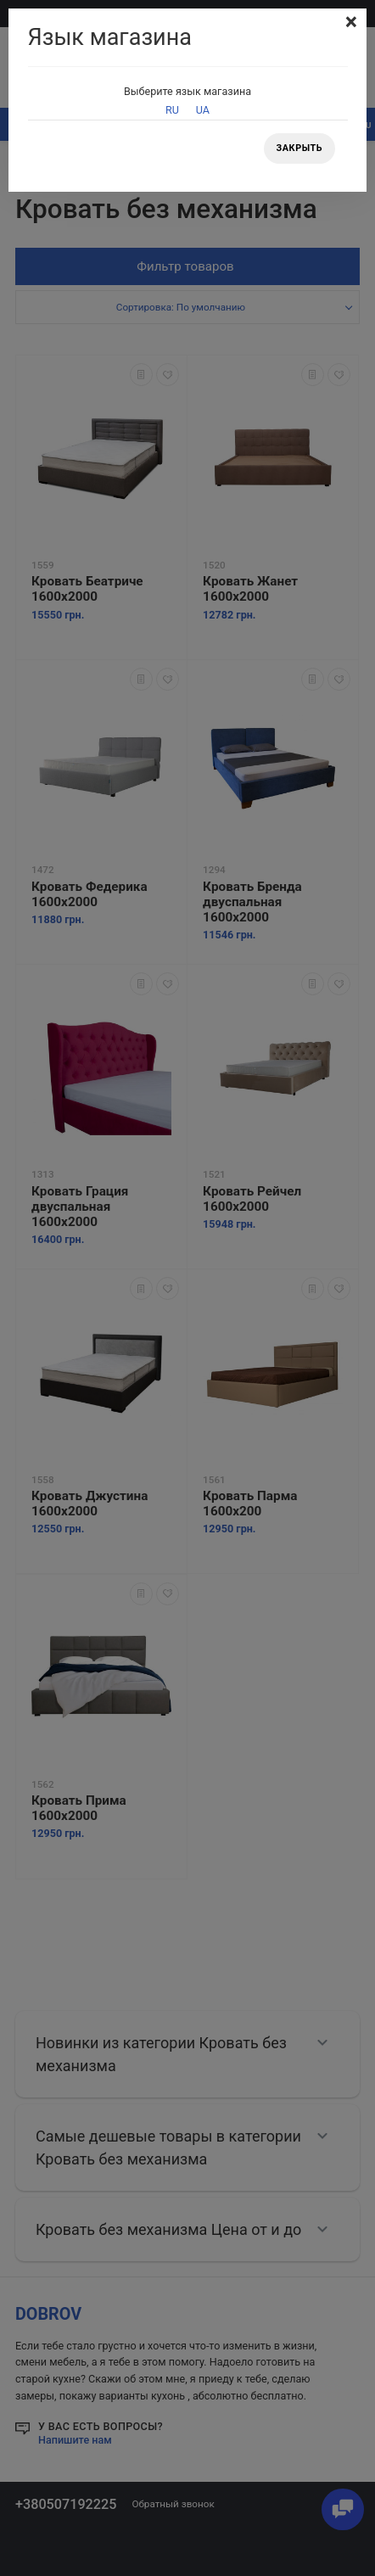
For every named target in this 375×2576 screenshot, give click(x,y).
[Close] (351, 22)
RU (172, 110)
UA (203, 110)
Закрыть (299, 148)
